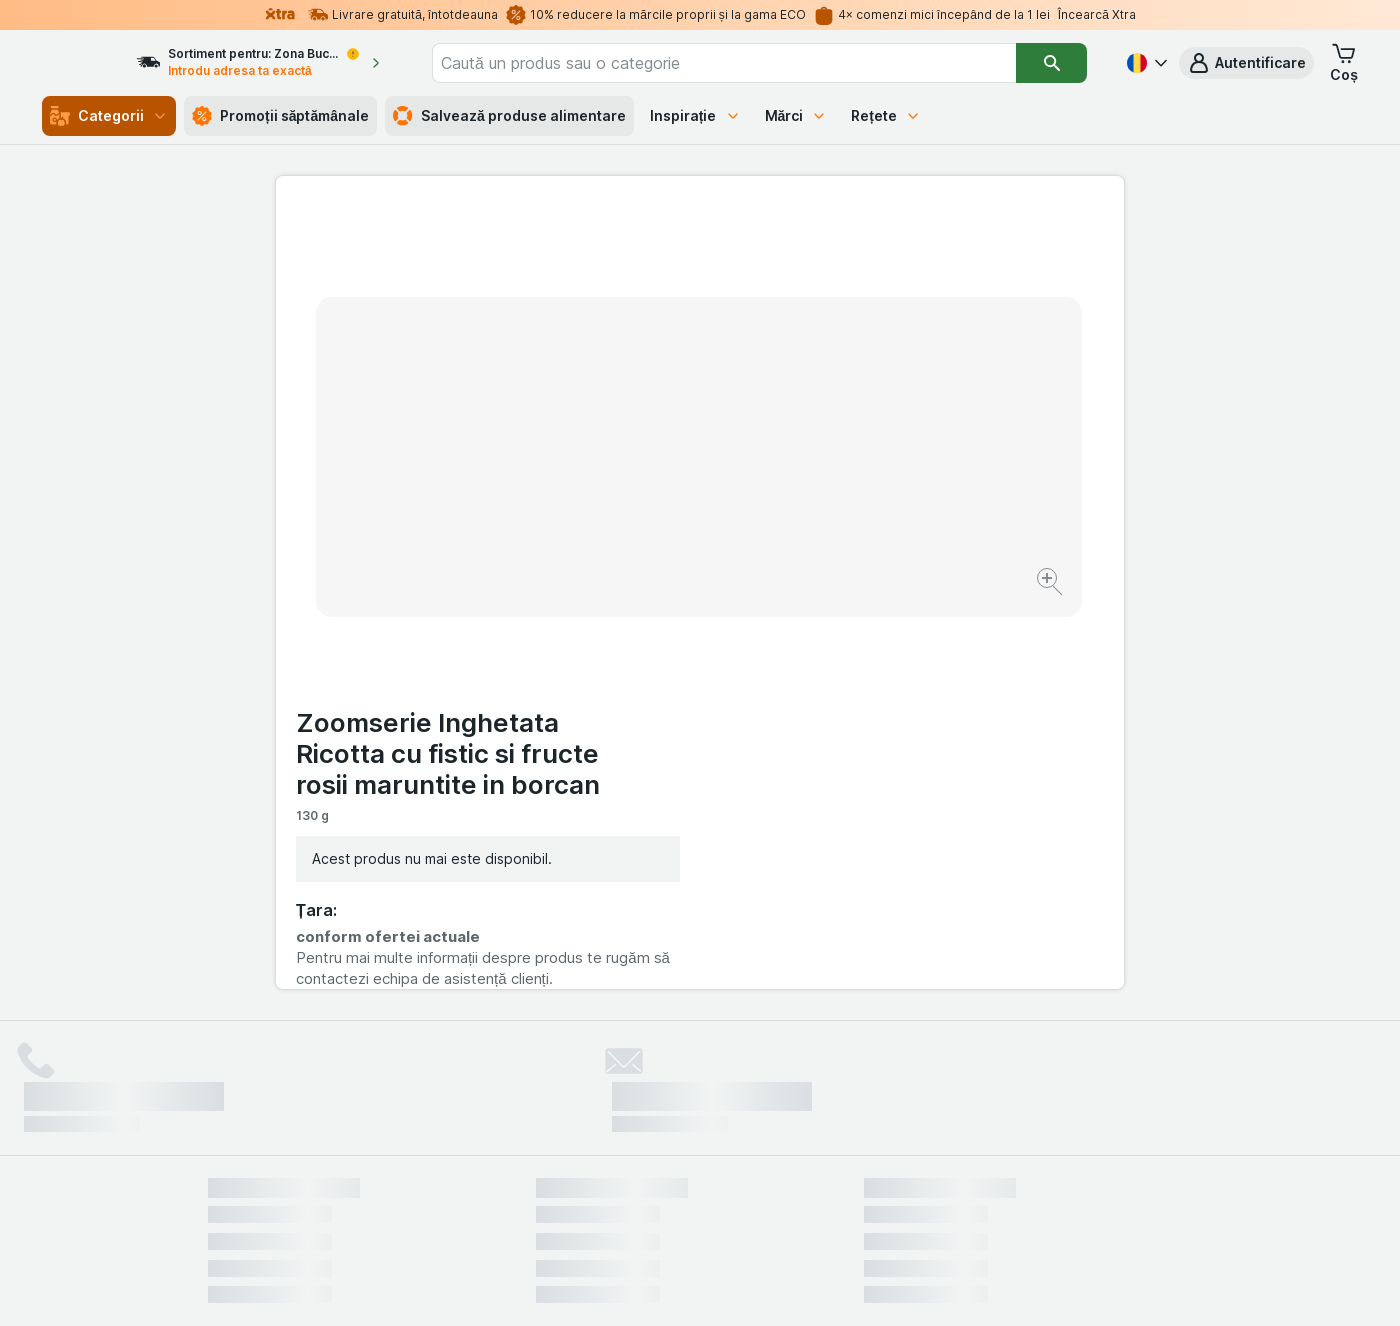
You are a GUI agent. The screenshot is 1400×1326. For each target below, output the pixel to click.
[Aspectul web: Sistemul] (598, 1286)
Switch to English (735, 1204)
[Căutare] (1052, 63)
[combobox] (753, 63)
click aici (455, 1154)
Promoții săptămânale (280, 116)
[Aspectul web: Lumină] (698, 1286)
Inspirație (695, 115)
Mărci (796, 115)
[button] (1246, 63)
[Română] (1145, 63)
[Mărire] (629, 520)
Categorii (109, 116)
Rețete (886, 115)
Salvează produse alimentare (509, 116)
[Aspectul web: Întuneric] (800, 1286)
